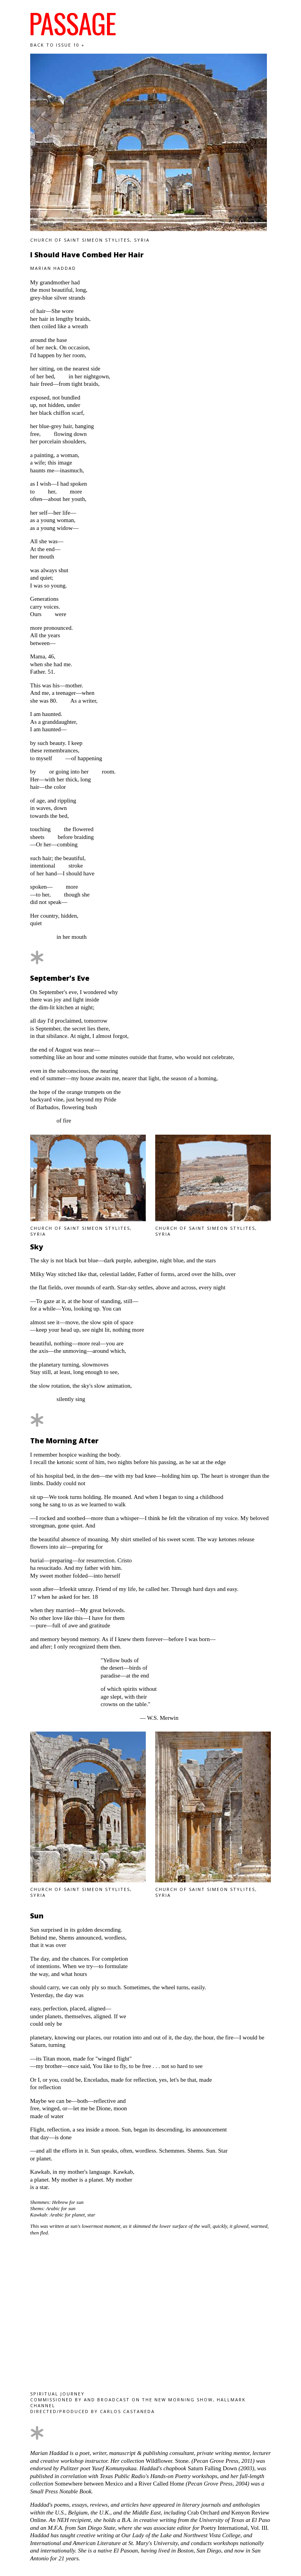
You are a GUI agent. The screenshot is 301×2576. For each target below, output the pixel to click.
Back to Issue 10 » (57, 45)
